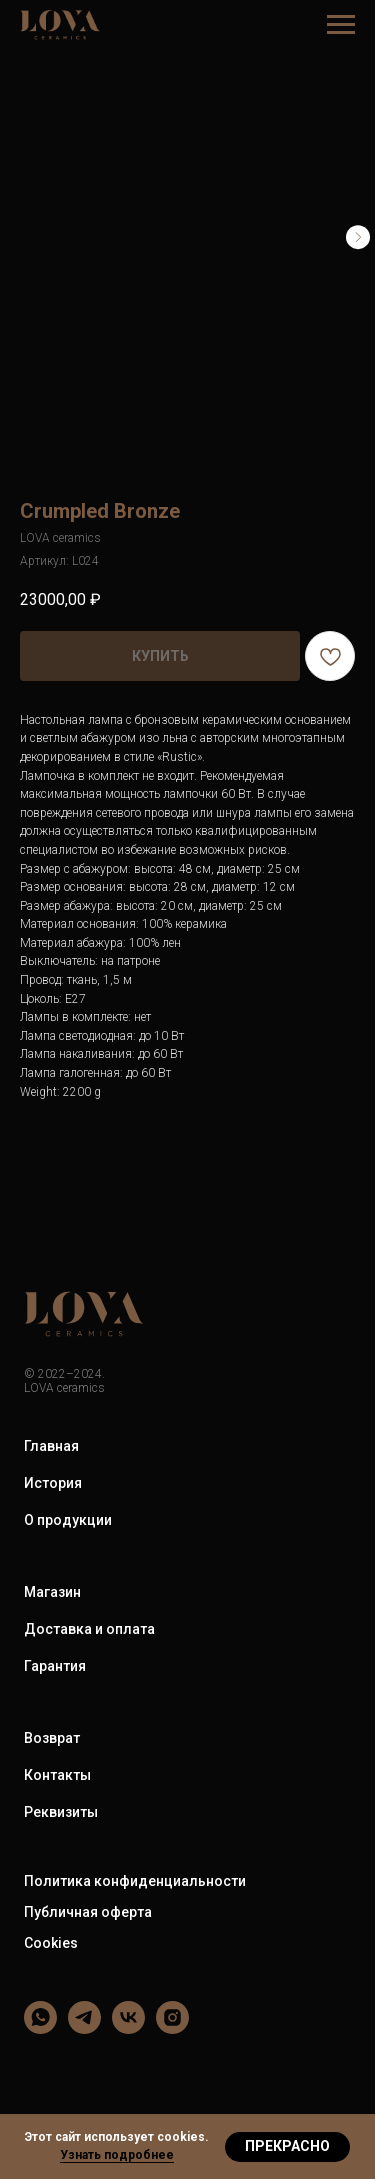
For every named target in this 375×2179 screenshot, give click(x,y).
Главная (51, 1446)
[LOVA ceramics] (40, 2028)
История (53, 1483)
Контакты (57, 1775)
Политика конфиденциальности (135, 1881)
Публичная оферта (88, 1912)
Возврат (52, 1738)
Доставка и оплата (89, 1629)
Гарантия (55, 1666)
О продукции (68, 1520)
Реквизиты (61, 1812)
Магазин (52, 1592)
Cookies (51, 1943)
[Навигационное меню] (341, 25)
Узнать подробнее (117, 2155)
